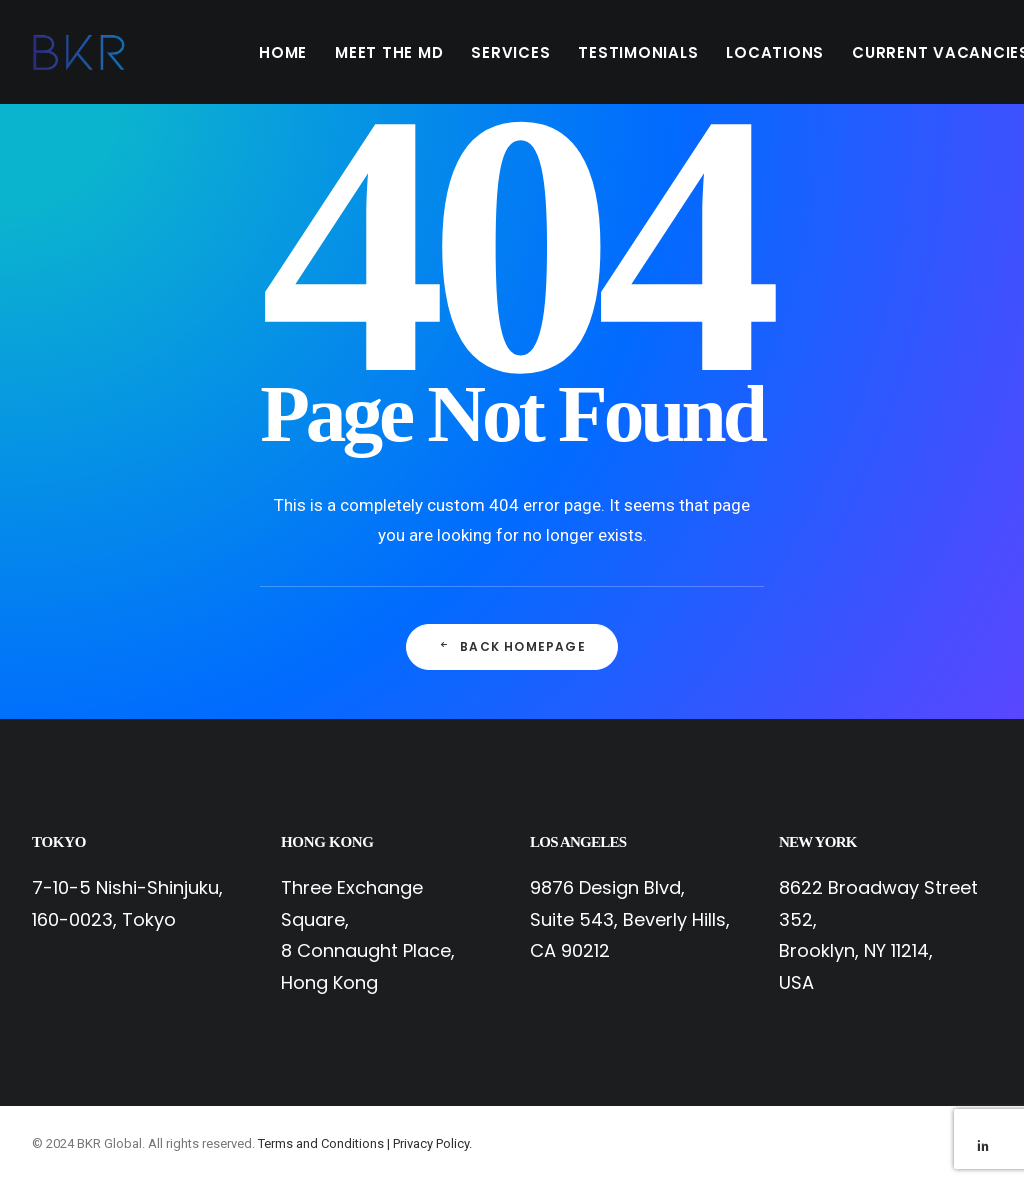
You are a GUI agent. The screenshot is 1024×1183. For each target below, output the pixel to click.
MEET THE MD (389, 52)
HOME (283, 52)
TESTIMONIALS (638, 52)
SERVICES (510, 52)
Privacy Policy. (432, 1143)
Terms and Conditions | (325, 1143)
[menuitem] (283, 52)
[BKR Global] (79, 52)
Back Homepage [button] (512, 646)
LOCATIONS (775, 52)
